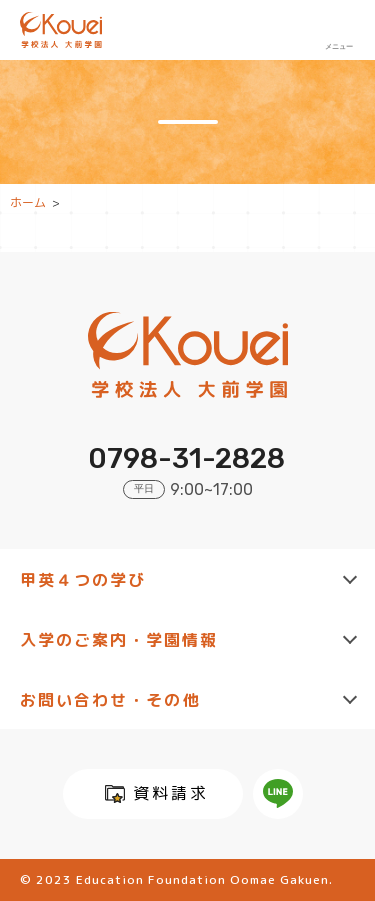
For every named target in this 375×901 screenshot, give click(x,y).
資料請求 (171, 793)
